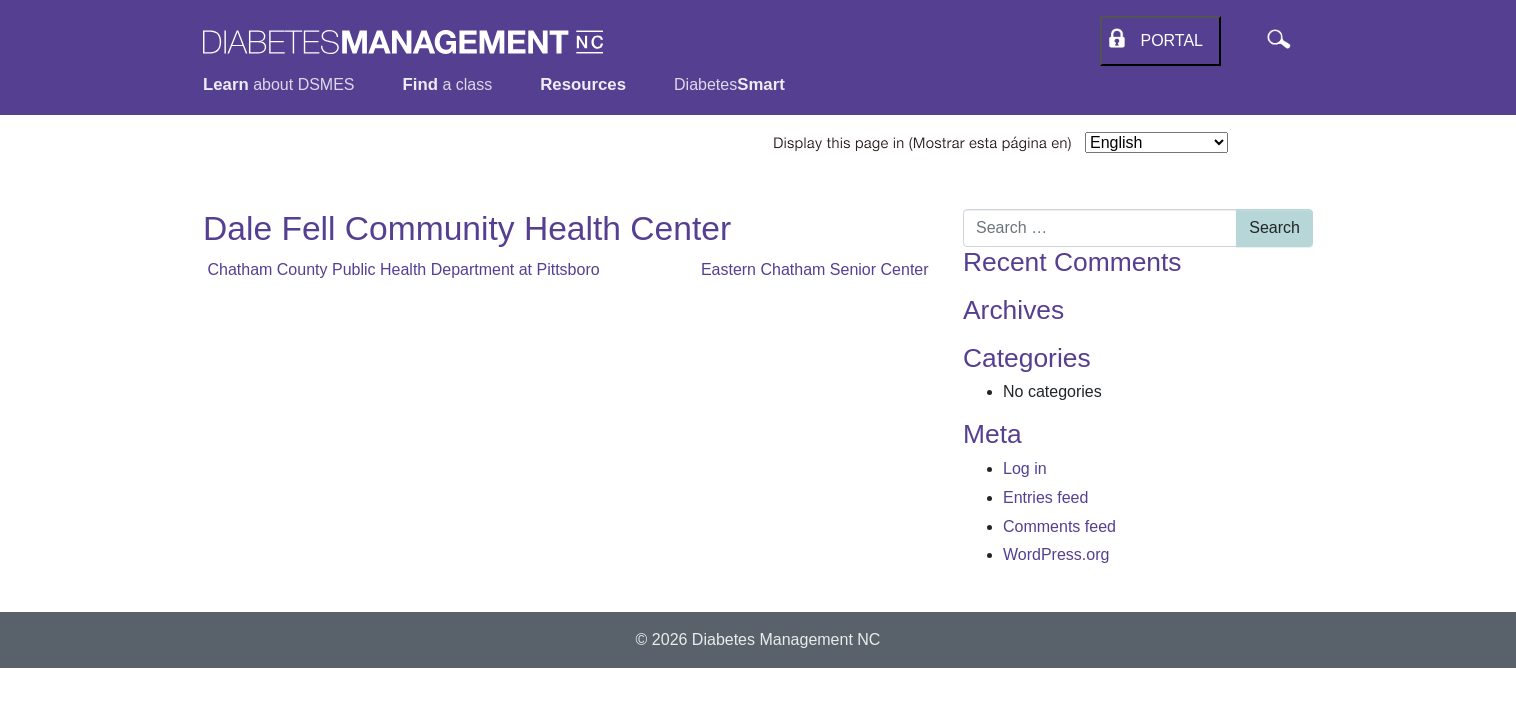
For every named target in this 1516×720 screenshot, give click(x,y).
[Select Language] (1156, 142)
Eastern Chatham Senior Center (817, 269)
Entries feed (1045, 497)
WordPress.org (1056, 554)
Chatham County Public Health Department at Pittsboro (401, 269)
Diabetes (729, 84)
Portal (1167, 40)
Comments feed (1059, 526)
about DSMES (279, 84)
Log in (1025, 468)
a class (448, 84)
